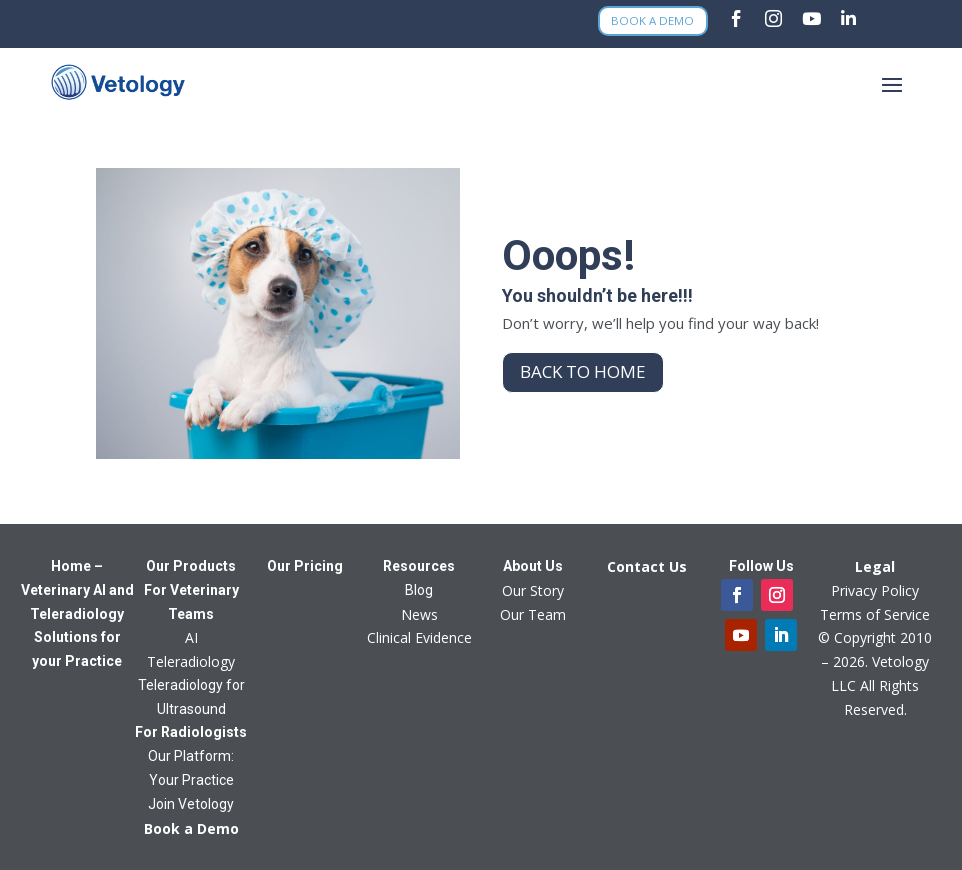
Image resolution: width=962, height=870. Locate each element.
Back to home (583, 371)
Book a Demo (652, 21)
